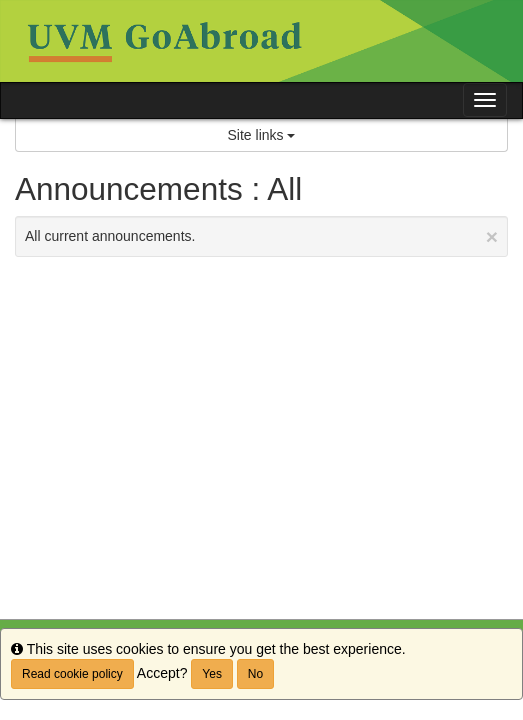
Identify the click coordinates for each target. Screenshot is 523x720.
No (255, 674)
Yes (212, 674)
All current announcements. (261, 236)
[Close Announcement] (492, 236)
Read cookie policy (72, 674)
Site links (262, 135)
